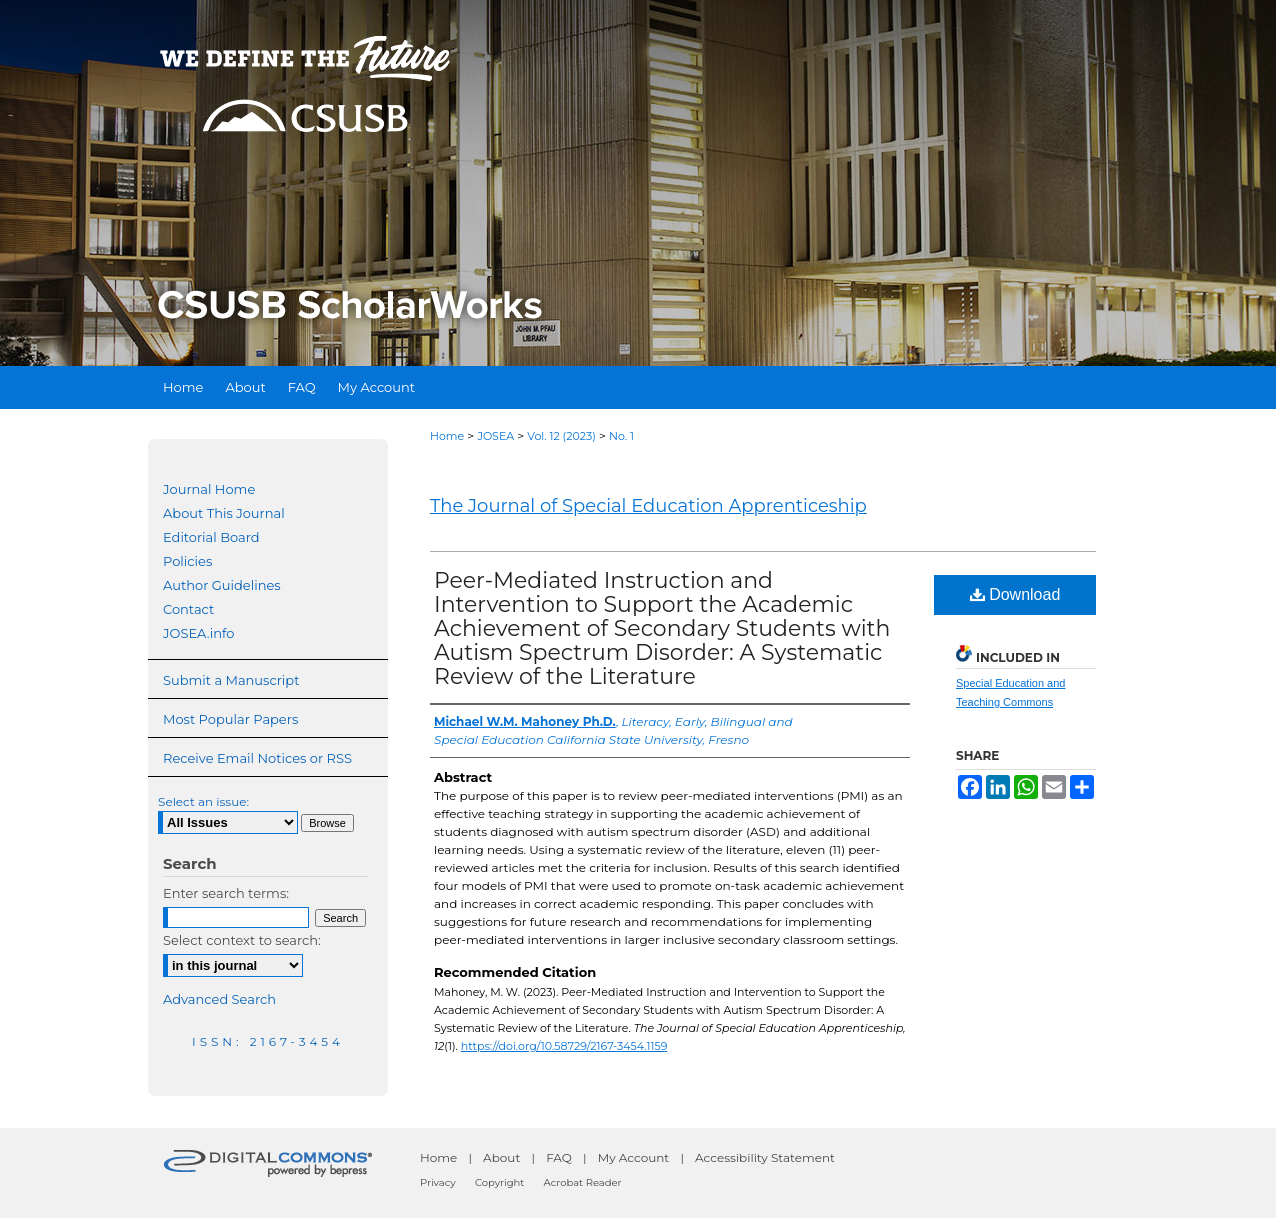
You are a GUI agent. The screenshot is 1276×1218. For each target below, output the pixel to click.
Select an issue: (203, 801)
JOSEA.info (198, 633)
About (501, 1157)
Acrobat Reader (583, 1182)
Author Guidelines (222, 585)
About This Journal (224, 513)
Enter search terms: (226, 893)
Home (447, 436)
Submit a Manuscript (231, 680)
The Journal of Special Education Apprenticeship (648, 506)
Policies (187, 561)
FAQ (559, 1157)
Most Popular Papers (230, 719)
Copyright (499, 1182)
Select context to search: (242, 940)
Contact (188, 609)
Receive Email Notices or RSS (257, 758)
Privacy (438, 1182)
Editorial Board (211, 537)
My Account (634, 1157)
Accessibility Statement (765, 1157)
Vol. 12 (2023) (561, 436)
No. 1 (621, 436)
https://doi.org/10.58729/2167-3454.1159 (564, 1046)
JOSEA (495, 436)
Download (1015, 594)
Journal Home (209, 489)
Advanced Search (219, 999)
